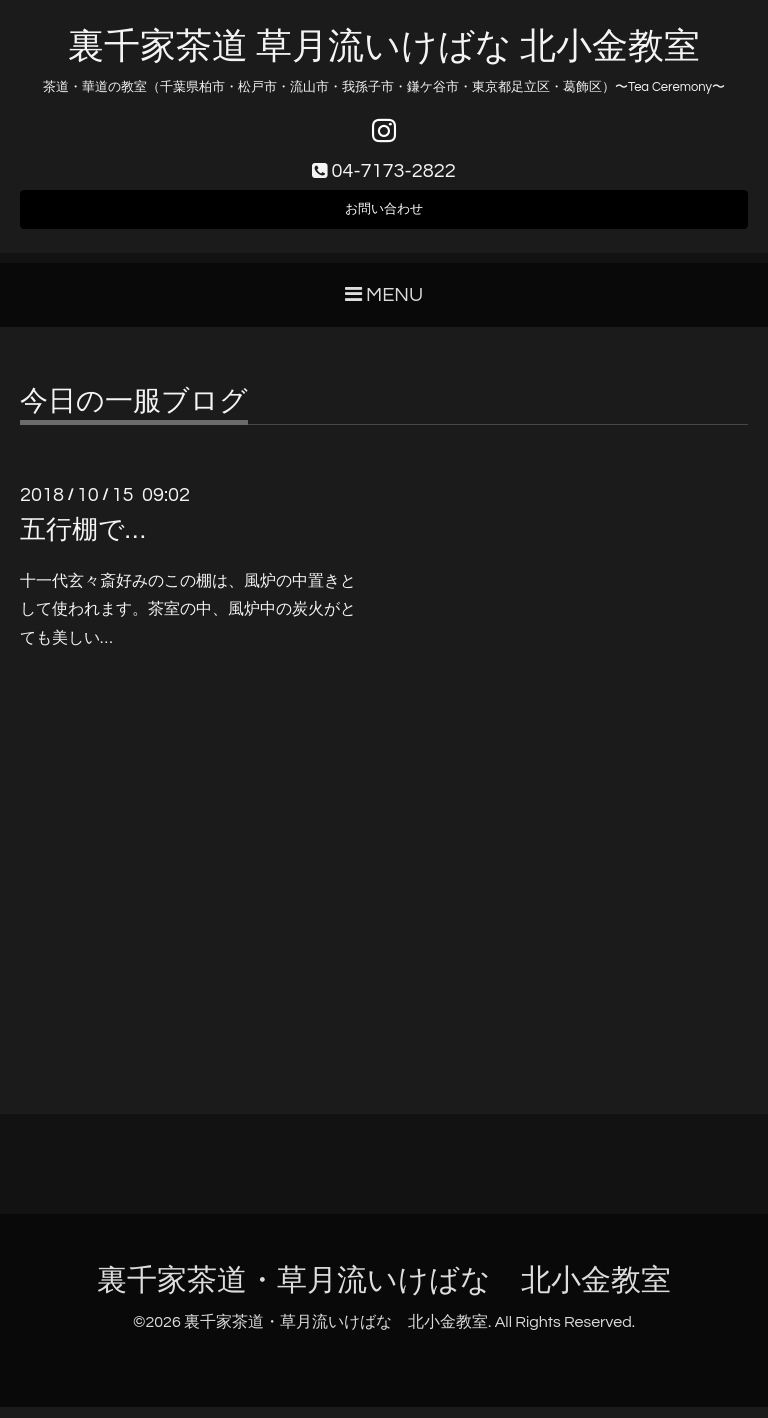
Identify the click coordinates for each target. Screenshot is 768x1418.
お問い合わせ (384, 216)
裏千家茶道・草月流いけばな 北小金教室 (384, 1291)
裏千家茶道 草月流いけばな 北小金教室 (383, 47)
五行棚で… (82, 541)
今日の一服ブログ (134, 413)
